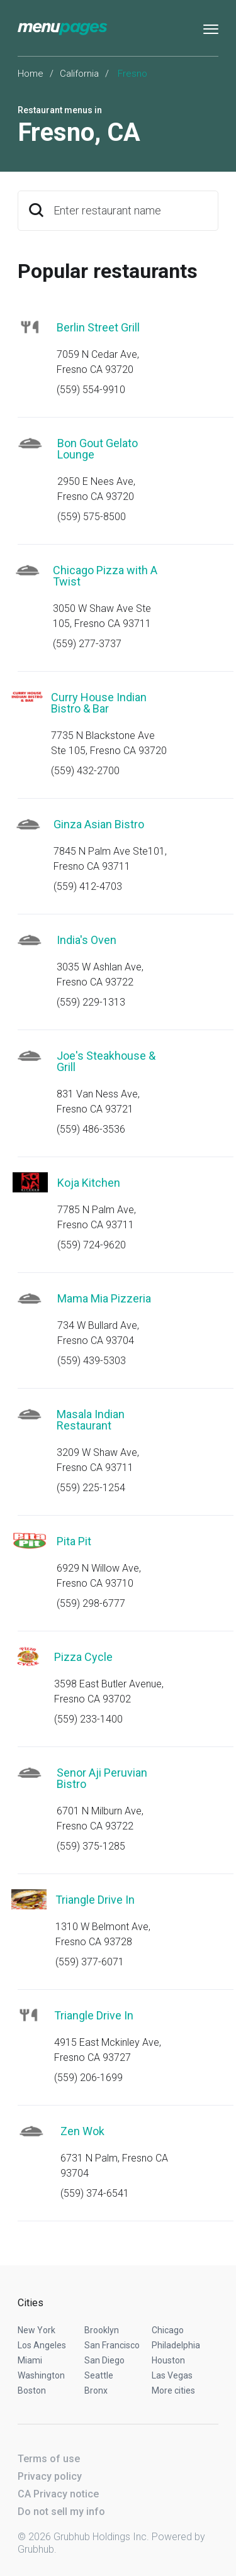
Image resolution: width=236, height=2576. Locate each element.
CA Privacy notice (58, 2494)
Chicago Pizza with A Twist (105, 576)
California (79, 73)
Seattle (98, 2375)
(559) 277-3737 (87, 644)
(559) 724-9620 (91, 1245)
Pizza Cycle (83, 1656)
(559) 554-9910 (91, 390)
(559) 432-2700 (85, 771)
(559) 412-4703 (87, 886)
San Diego (104, 2360)
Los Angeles (42, 2345)
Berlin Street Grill (98, 327)
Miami (30, 2360)
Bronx (96, 2390)
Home (30, 73)
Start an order (193, 345)
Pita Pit (74, 1541)
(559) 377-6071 (89, 1962)
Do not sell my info (61, 2512)
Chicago (168, 2330)
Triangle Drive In (95, 1899)
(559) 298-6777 (91, 1603)
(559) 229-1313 (91, 1002)
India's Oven (86, 940)
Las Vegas (172, 2375)
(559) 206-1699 (88, 2078)
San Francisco (112, 2345)
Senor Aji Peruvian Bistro (102, 1778)
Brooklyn (101, 2330)
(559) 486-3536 (91, 1129)
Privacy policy (50, 2476)
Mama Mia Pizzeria (104, 1298)
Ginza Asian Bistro (98, 824)
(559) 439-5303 (91, 1361)
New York (36, 2330)
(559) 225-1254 (91, 1488)
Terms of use (49, 2459)
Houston (168, 2360)
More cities (173, 2390)
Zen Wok (82, 2131)
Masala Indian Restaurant (91, 1419)
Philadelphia (176, 2345)
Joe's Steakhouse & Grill (106, 1061)
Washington (41, 2375)
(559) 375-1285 (91, 1846)
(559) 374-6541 (94, 2193)
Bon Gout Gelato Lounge (97, 448)
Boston (32, 2390)
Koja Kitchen (88, 1182)
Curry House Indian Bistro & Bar (99, 703)
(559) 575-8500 (91, 517)
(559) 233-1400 (88, 1719)
